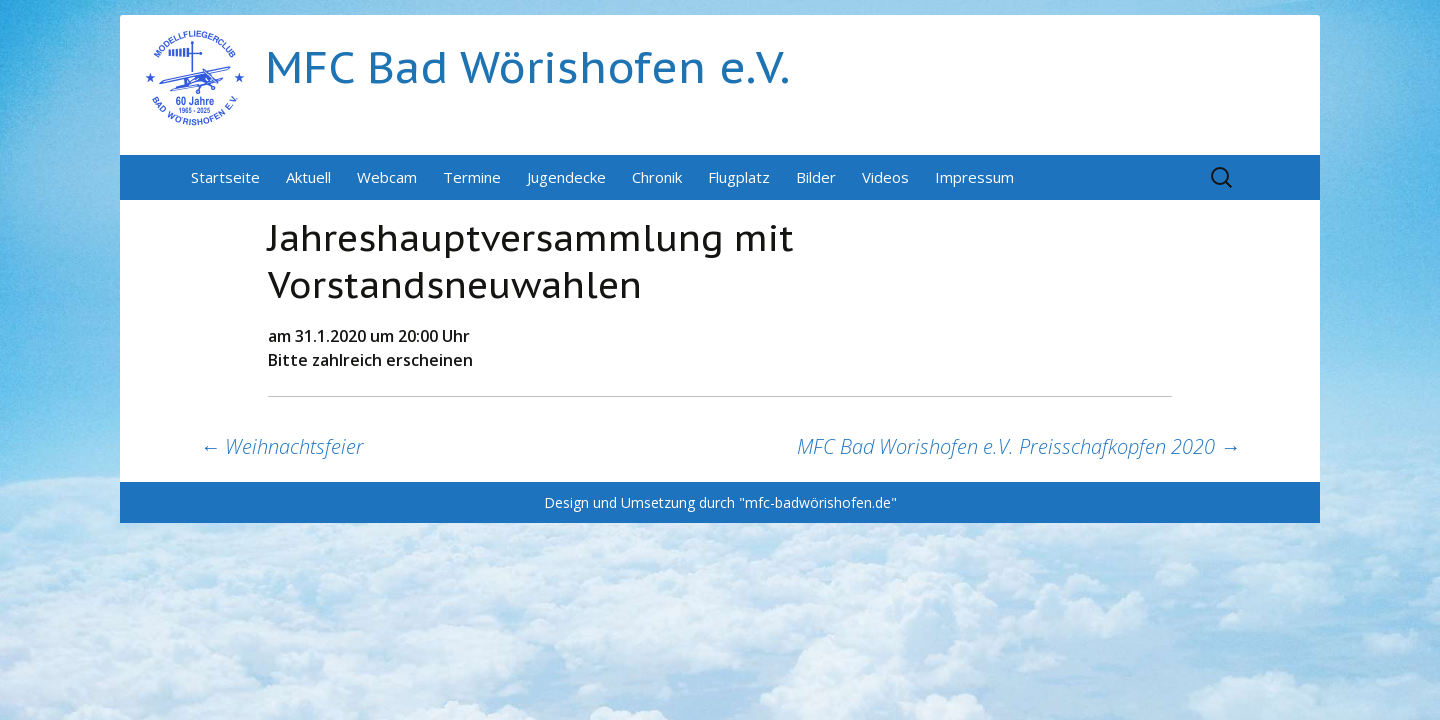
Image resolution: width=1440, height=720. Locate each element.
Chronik (657, 177)
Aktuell (308, 177)
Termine (472, 177)
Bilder (816, 177)
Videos (885, 177)
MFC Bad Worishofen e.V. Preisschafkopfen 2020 (1018, 446)
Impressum (974, 177)
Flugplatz (739, 177)
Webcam (387, 177)
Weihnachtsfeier (282, 446)
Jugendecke (566, 177)
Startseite (225, 177)
